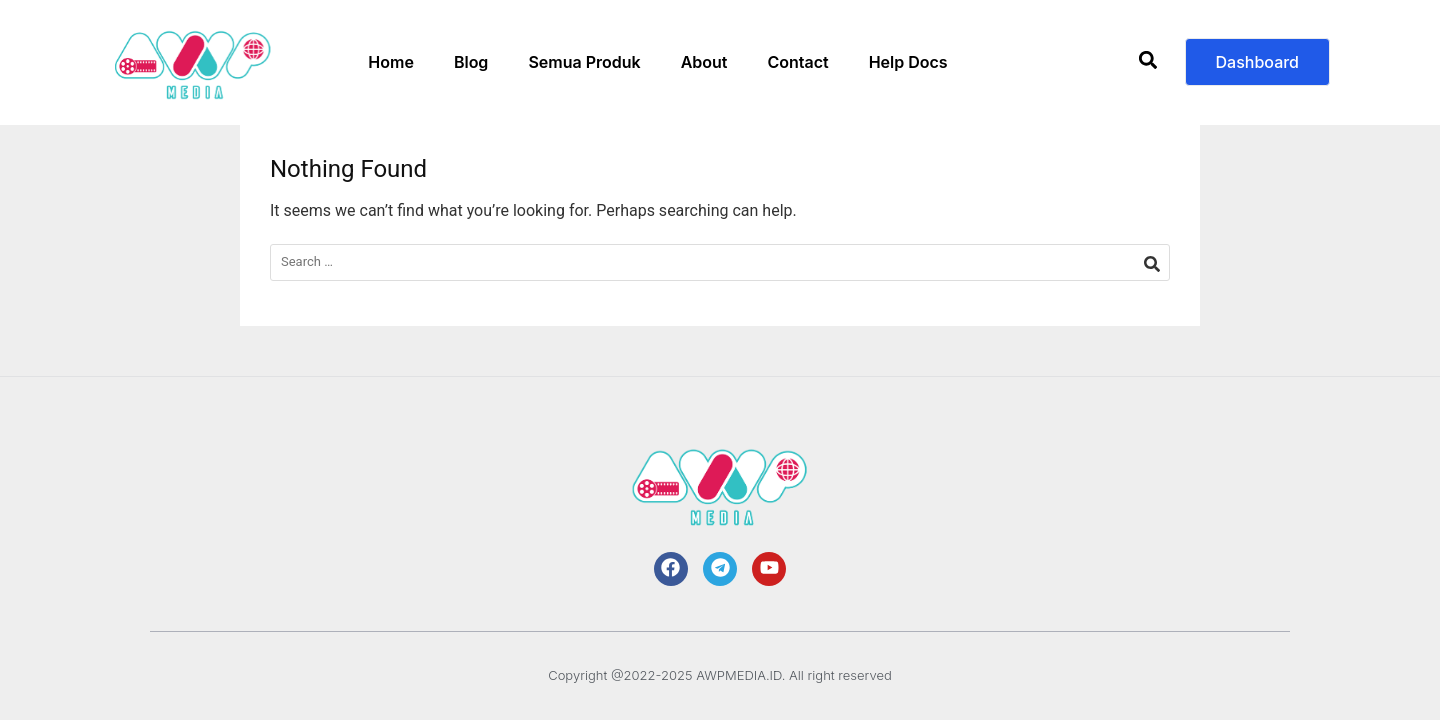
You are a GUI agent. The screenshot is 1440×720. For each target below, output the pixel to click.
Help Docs (908, 62)
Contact (797, 62)
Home (391, 62)
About (704, 62)
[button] (1148, 62)
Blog (471, 62)
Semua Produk (584, 62)
